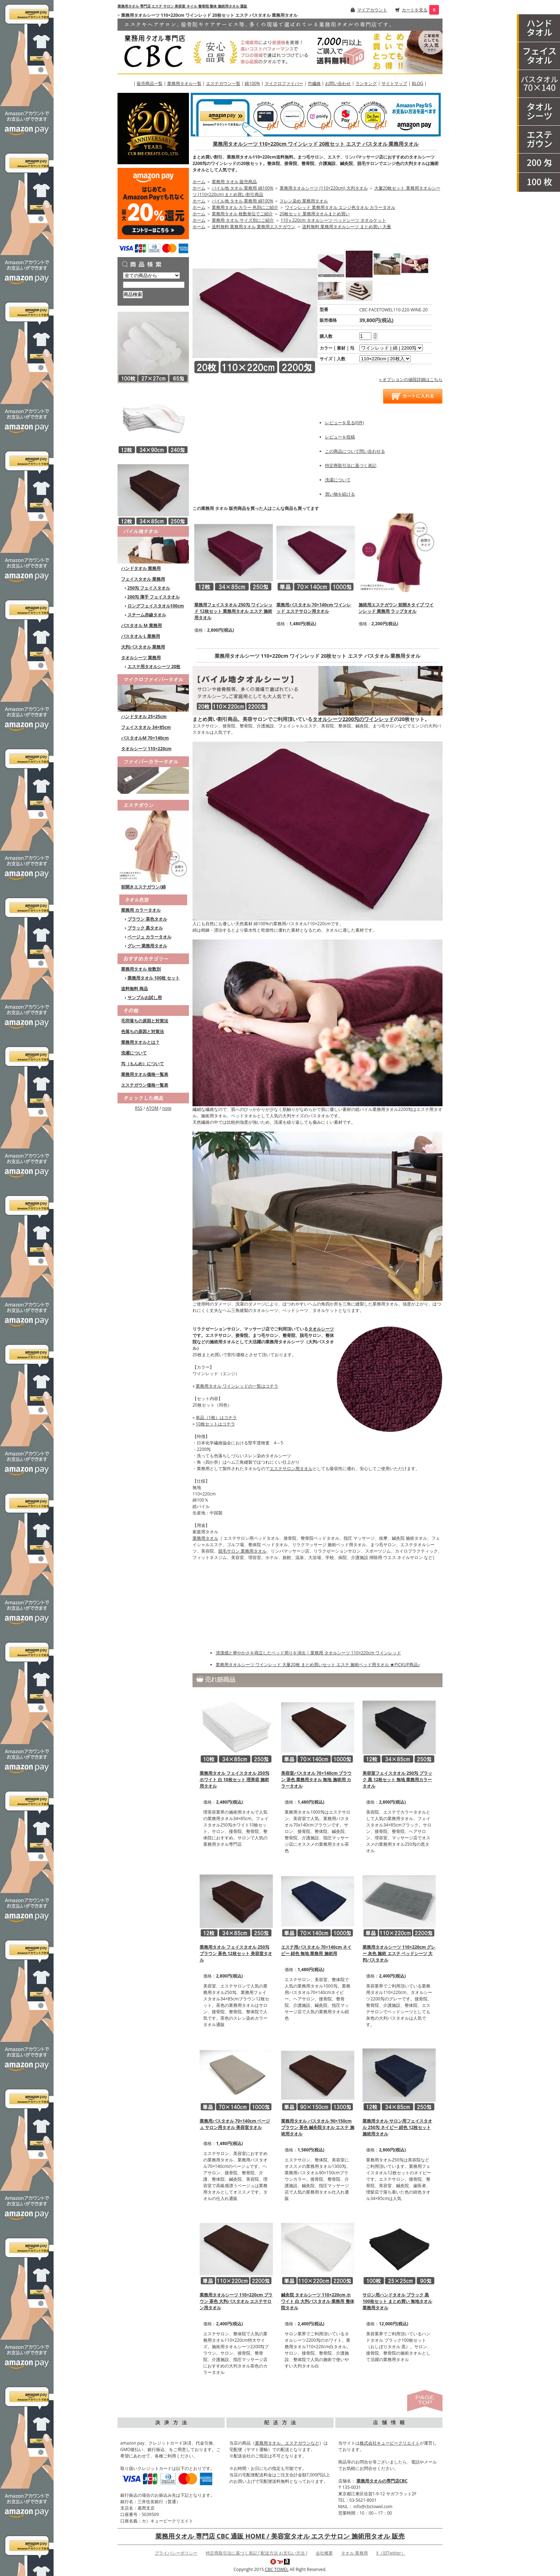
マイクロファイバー (284, 83)
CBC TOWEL (277, 2569)
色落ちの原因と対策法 (142, 1031)
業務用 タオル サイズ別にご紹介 (243, 220)
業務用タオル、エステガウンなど (287, 2443)
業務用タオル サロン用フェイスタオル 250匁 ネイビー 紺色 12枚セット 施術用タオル (397, 2127)
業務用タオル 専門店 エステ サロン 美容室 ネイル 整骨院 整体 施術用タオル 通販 (182, 6)
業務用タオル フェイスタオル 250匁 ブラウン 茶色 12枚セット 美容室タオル (236, 1953)
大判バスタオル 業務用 (143, 647)
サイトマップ (394, 83)
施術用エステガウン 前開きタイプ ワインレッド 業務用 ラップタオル (396, 608)
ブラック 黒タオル (145, 928)
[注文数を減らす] (375, 338)
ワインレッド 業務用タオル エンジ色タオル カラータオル (340, 207)
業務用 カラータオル (141, 910)
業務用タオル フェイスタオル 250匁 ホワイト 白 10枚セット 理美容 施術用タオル (234, 1779)
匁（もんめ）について (142, 1064)
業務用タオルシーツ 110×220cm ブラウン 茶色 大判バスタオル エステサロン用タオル (236, 2301)
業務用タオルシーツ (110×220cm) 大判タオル (324, 188)
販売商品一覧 (149, 83)
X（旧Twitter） (390, 2553)
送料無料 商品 (134, 989)
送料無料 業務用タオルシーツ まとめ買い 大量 (346, 227)
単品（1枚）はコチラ (216, 1417)
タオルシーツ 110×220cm (146, 749)
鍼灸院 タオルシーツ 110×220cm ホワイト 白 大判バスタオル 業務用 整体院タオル (317, 2301)
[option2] (385, 358)
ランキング (366, 83)
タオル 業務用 (354, 2553)
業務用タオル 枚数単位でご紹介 (242, 214)
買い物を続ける (340, 494)
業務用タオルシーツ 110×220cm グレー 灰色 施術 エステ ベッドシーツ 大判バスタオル (398, 1953)
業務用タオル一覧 (184, 83)
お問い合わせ (338, 83)
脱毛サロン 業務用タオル (242, 1551)
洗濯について (134, 1053)
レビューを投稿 (340, 437)
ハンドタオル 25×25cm (143, 716)
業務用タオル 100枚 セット (154, 978)
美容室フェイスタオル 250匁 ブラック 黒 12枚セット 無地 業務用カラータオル (397, 1779)
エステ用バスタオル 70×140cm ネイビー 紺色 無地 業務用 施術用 (316, 1950)
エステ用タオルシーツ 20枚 (154, 666)
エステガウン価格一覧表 (144, 1085)
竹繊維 (314, 83)
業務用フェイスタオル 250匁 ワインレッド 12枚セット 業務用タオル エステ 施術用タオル (233, 611)
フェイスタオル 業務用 (143, 579)
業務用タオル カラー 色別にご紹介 (245, 207)
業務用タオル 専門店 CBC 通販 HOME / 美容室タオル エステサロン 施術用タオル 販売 (280, 2536)
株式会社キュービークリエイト (390, 2443)
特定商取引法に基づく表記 (350, 465)
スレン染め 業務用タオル (304, 201)
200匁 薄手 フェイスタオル (154, 597)
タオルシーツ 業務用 (141, 658)
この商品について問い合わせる (355, 451)
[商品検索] (154, 284)
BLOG (417, 83)
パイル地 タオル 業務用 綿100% (242, 188)
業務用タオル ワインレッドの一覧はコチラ (237, 1386)
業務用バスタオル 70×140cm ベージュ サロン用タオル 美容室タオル (235, 2124)
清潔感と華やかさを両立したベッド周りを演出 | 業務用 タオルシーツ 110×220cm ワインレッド (308, 1653)
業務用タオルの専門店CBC (382, 2481)
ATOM (152, 1108)
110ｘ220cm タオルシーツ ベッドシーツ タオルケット (333, 220)
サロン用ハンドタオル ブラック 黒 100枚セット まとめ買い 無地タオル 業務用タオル (397, 2301)
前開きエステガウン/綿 (143, 887)
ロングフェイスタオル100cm (156, 606)
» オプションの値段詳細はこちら (410, 379)
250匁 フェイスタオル (149, 588)
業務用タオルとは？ (140, 1042)
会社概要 (324, 2553)
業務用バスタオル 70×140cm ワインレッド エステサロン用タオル (313, 608)
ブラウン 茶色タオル (147, 919)
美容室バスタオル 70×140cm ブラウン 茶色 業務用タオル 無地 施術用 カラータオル (316, 1779)
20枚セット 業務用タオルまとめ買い (315, 214)
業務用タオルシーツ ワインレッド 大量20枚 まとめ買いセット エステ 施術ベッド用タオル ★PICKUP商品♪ (318, 1665)
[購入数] (365, 336)
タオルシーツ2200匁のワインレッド (353, 719)
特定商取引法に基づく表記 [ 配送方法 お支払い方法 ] (256, 2553)
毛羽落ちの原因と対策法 (144, 1021)
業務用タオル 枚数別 (141, 969)
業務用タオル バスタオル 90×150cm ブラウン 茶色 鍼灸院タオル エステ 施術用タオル (317, 2127)
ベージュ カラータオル (149, 937)
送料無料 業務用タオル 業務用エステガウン (253, 227)
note (166, 1108)
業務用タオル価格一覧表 (144, 1074)
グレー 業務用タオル (147, 946)
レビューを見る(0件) (344, 423)
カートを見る (415, 10)
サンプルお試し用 (145, 997)
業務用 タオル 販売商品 (234, 182)
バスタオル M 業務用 (141, 625)
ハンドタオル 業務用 (141, 568)
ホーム (198, 182)
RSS (138, 1108)
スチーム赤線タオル (147, 615)
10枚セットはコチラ (215, 1424)
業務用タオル (205, 1538)
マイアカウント (372, 10)
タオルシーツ (321, 1329)
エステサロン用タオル (291, 1468)
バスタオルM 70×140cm (145, 738)
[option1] (391, 348)
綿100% (252, 83)
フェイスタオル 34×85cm (146, 727)
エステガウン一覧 (223, 83)
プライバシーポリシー (176, 2553)
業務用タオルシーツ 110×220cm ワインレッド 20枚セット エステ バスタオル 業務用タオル (316, 143)
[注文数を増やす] (375, 333)
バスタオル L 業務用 (140, 636)
